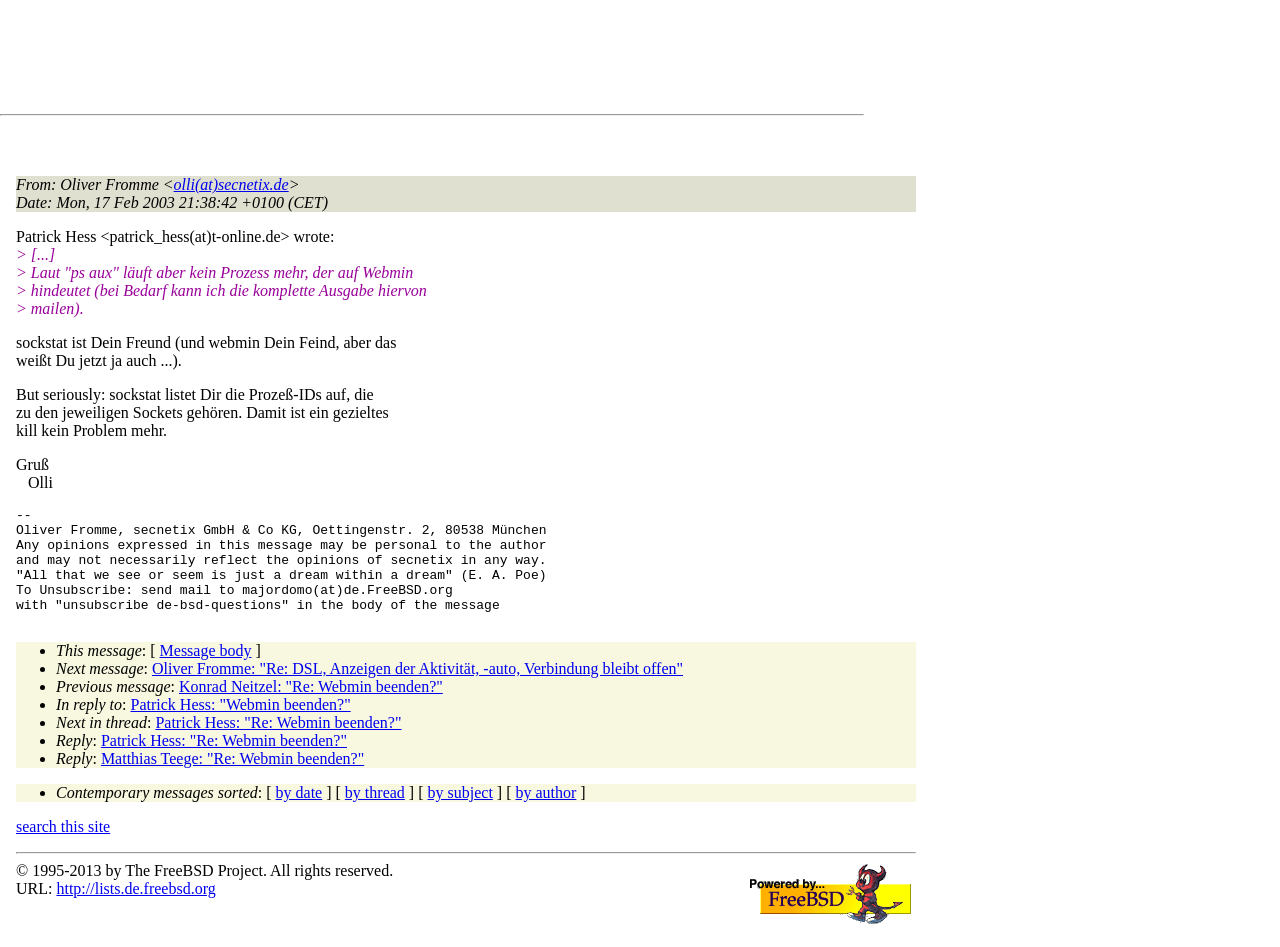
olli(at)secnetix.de (231, 184)
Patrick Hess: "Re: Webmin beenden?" (278, 743)
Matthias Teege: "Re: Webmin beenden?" (232, 779)
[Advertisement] (380, 61)
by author (545, 813)
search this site (63, 847)
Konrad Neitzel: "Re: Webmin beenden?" (311, 707)
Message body (206, 671)
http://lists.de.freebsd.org (135, 909)
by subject (460, 813)
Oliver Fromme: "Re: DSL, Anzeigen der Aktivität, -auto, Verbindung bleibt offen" (417, 689)
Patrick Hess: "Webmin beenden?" (241, 725)
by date (299, 813)
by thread (375, 813)
